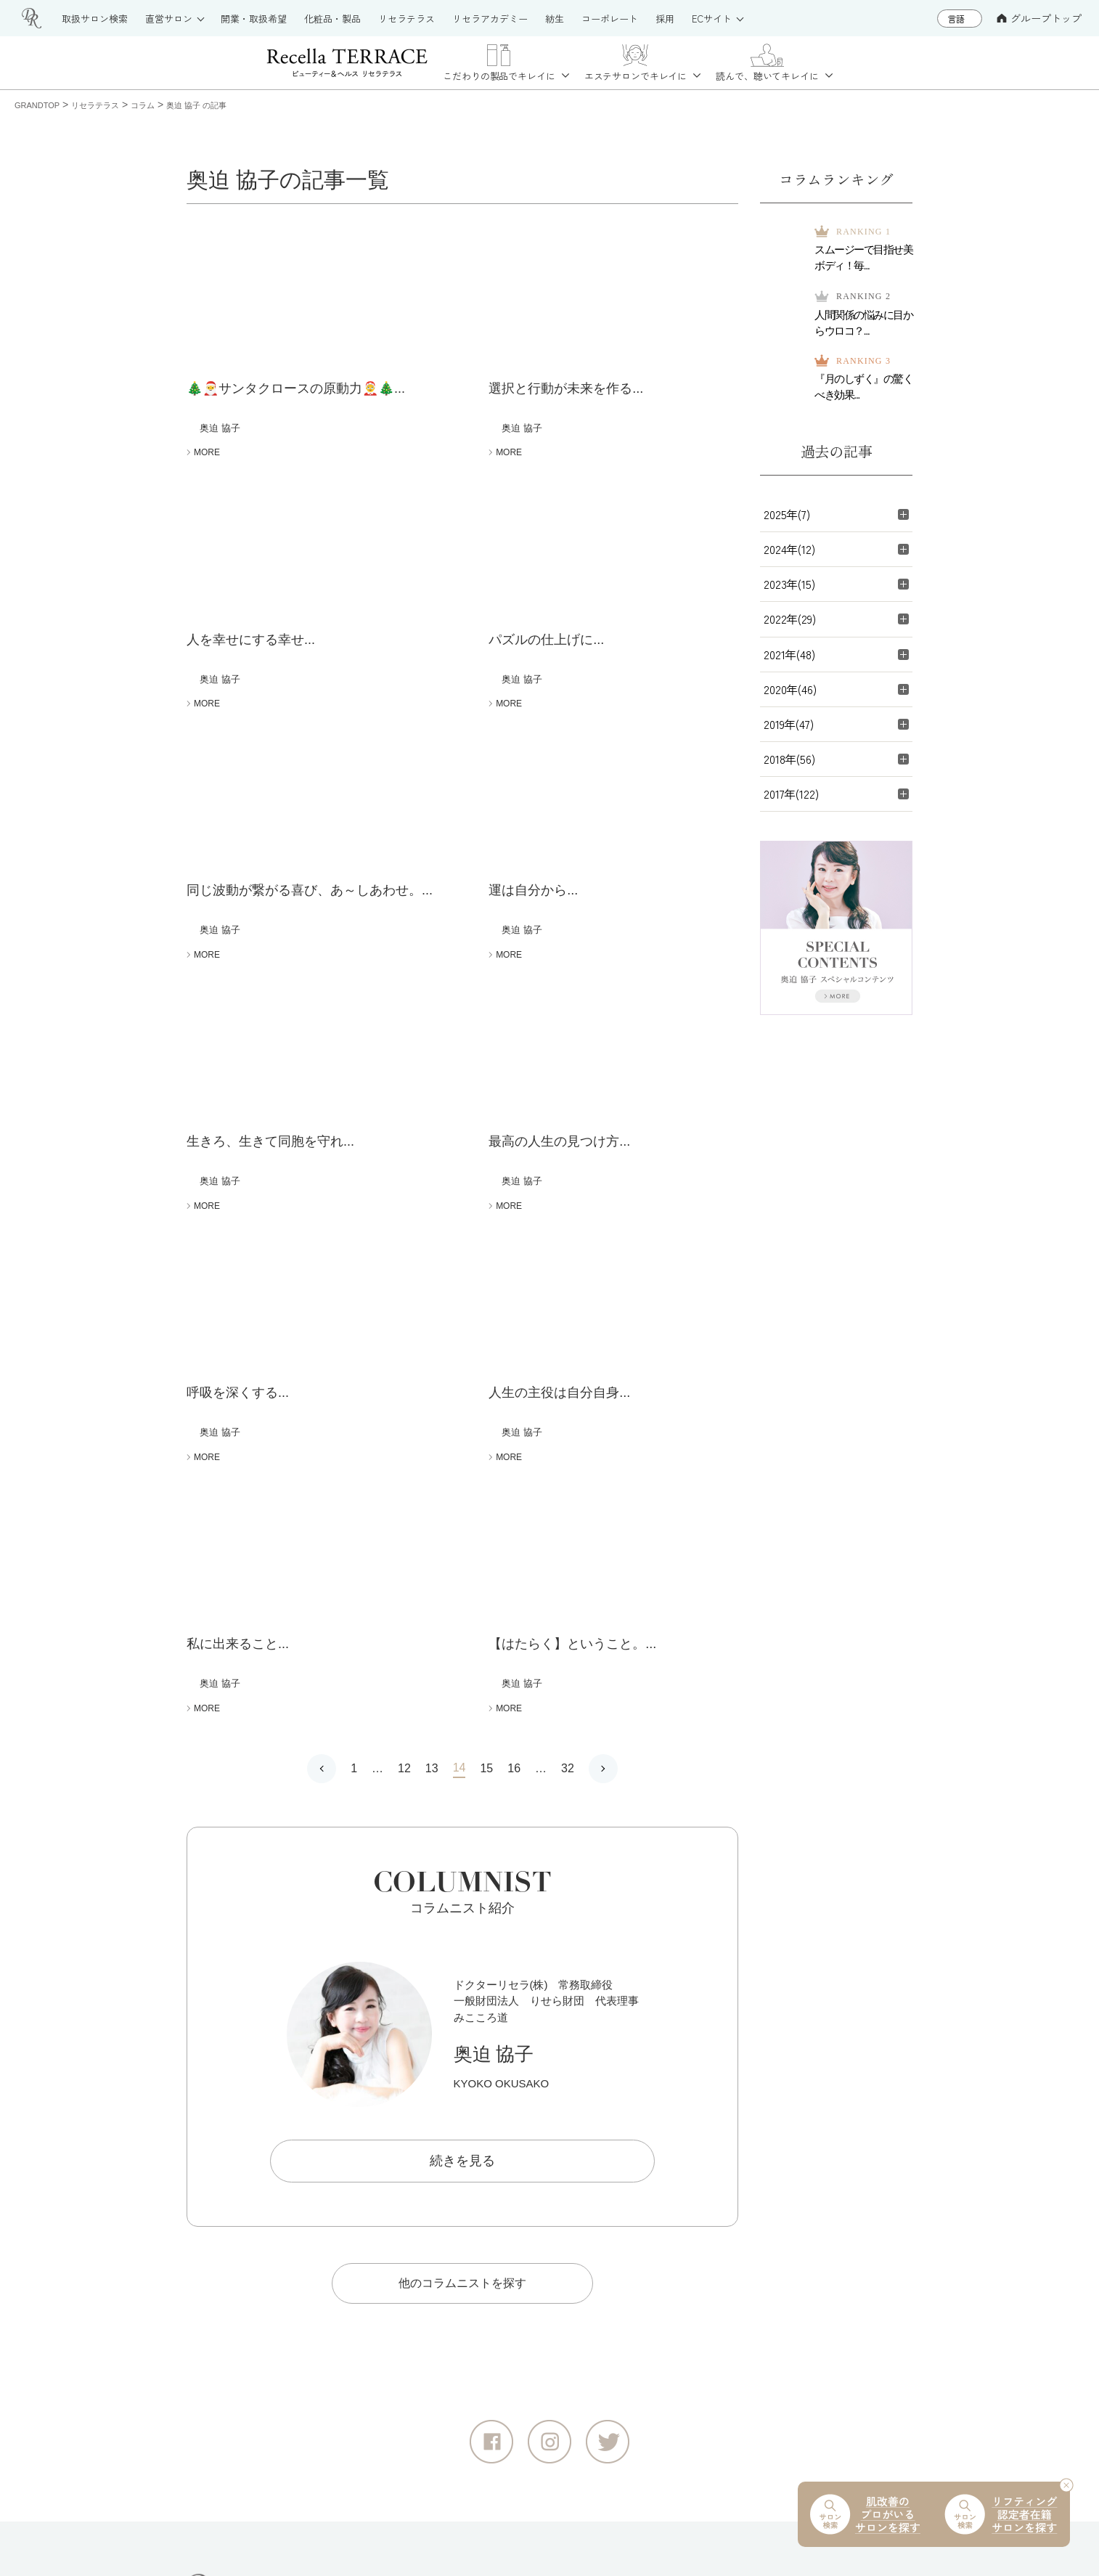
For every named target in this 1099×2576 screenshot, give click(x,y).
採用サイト (744, 2317)
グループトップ (1039, 18)
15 (486, 1320)
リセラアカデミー (526, 2292)
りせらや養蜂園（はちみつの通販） (807, 2192)
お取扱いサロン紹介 (532, 2217)
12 (404, 1320)
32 (567, 1320)
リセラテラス (515, 2192)
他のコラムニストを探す (462, 1835)
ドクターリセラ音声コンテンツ (795, 2367)
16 (513, 1320)
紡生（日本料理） (761, 2217)
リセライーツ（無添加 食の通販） (803, 2166)
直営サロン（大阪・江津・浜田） (566, 2242)
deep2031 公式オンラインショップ (569, 2392)
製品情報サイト (520, 2166)
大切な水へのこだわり (773, 2341)
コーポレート (750, 2291)
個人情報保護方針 (329, 2514)
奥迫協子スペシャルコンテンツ (795, 2392)
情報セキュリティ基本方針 (472, 2514)
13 (431, 1320)
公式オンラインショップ (543, 2367)
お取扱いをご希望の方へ (543, 2267)
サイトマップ (222, 2514)
